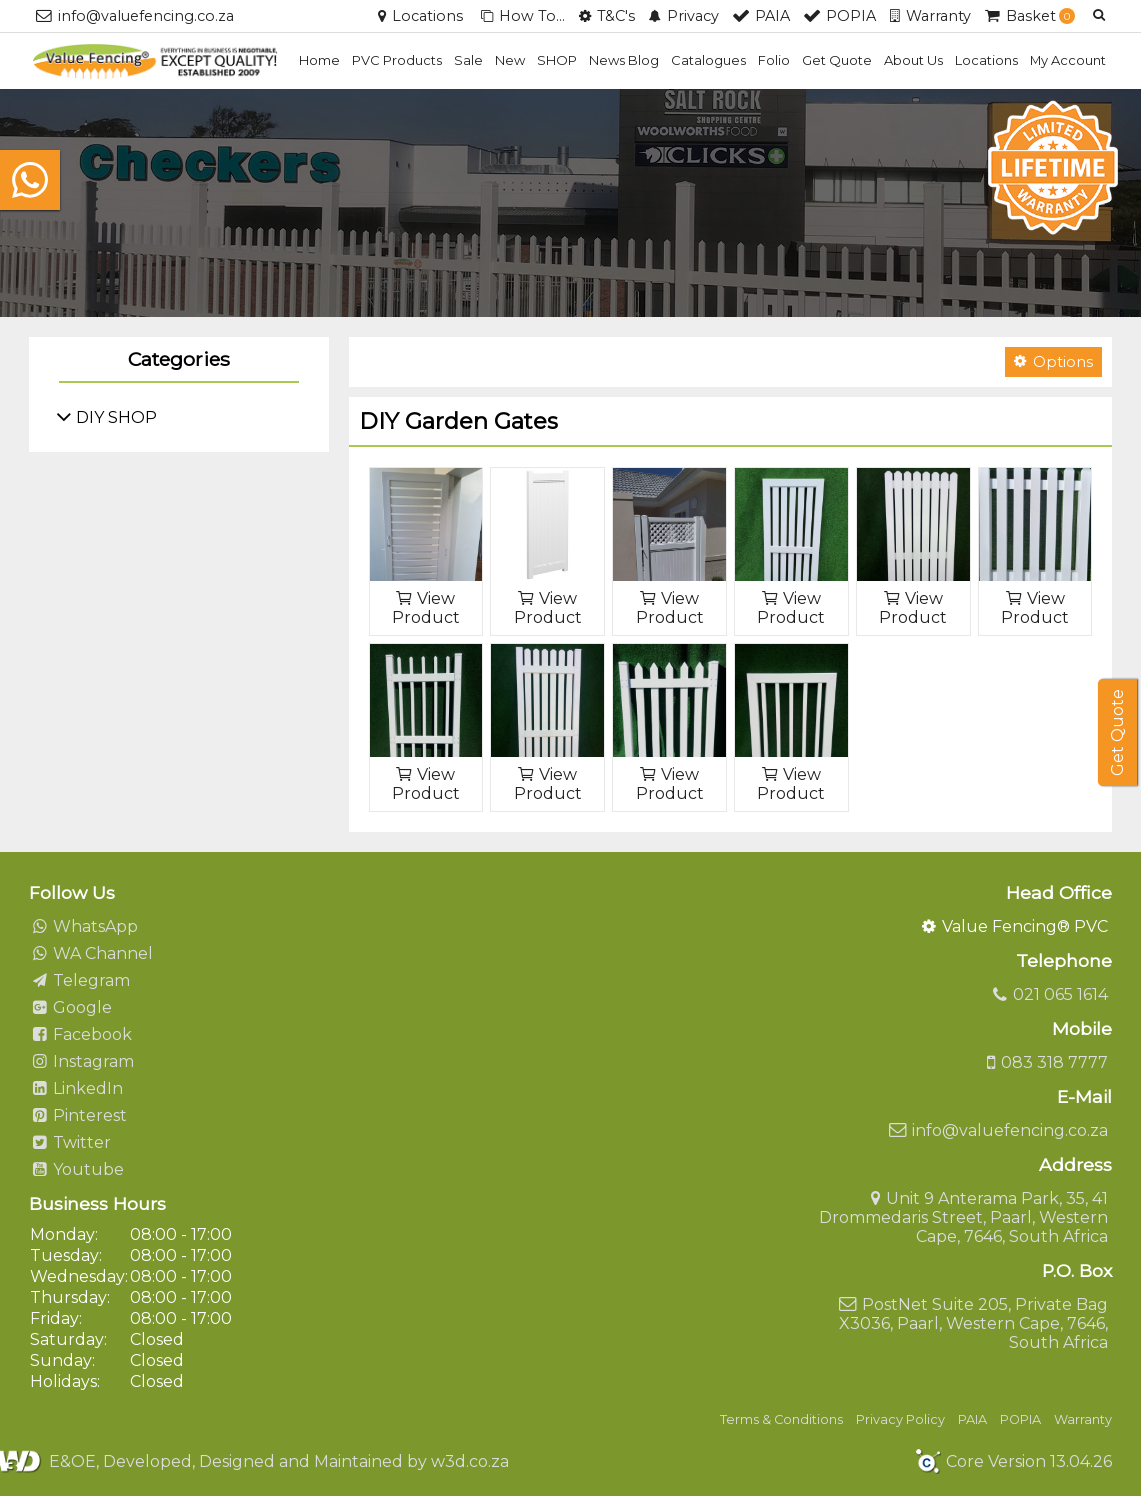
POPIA (1020, 1419)
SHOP (557, 60)
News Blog (624, 60)
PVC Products (397, 60)
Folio (774, 60)
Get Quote (837, 60)
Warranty (1083, 1419)
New (510, 60)
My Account (1068, 60)
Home (319, 60)
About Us (913, 60)
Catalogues (708, 60)
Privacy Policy (900, 1419)
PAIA (972, 1419)
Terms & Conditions (781, 1419)
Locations (986, 60)
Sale (468, 60)
